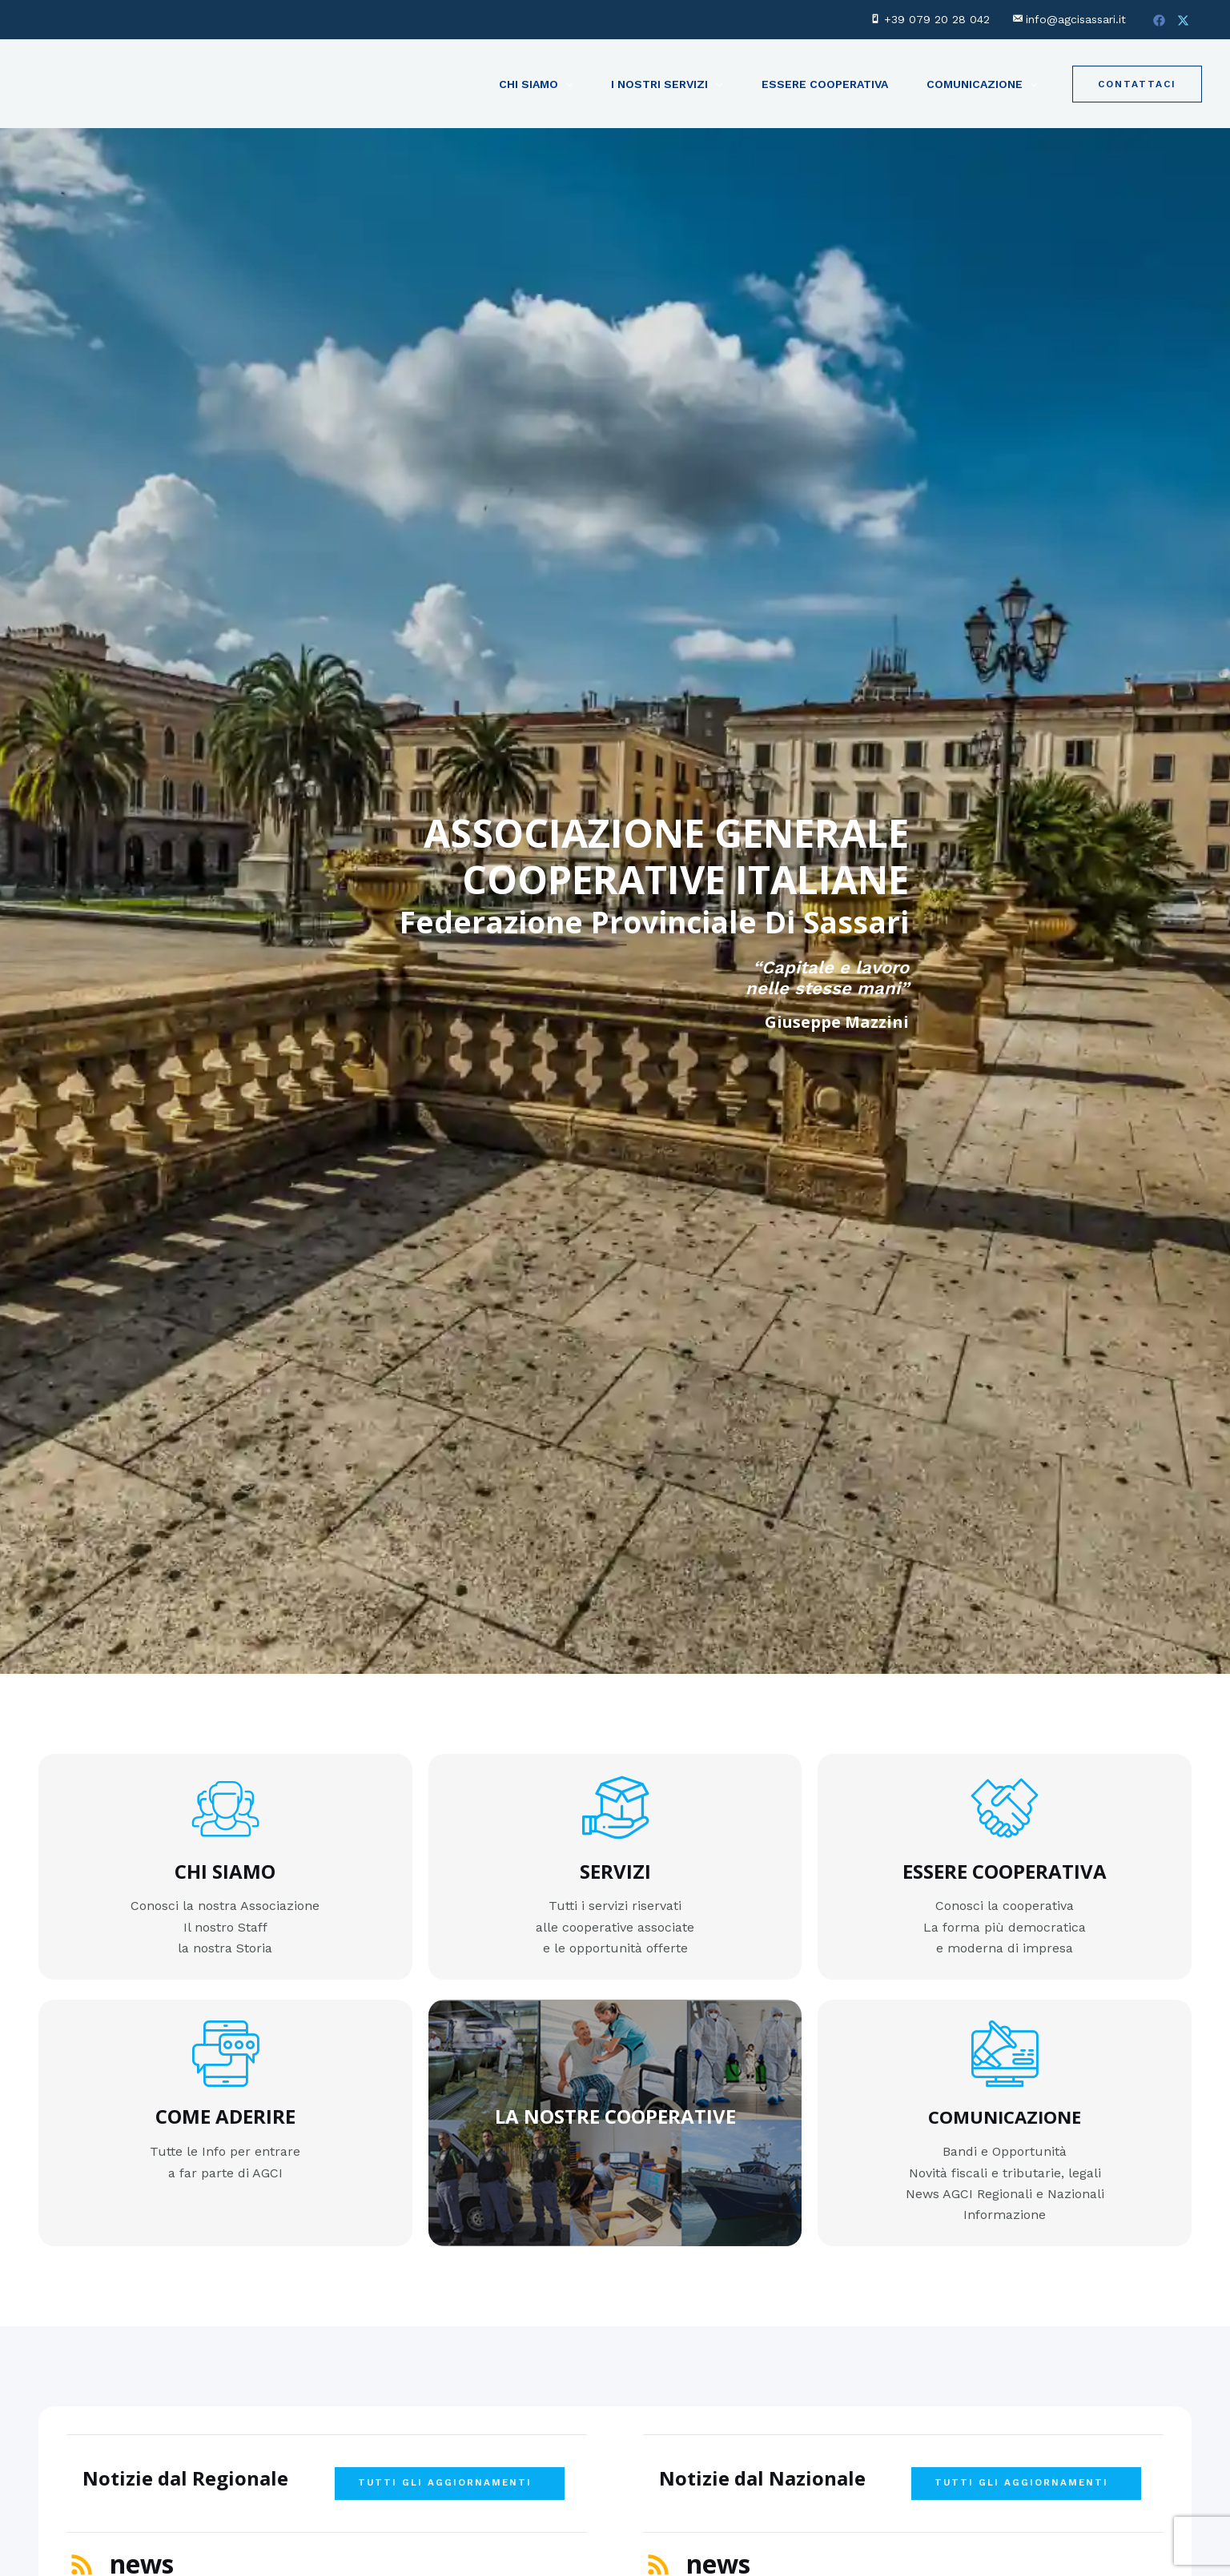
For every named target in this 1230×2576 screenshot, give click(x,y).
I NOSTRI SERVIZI (666, 84)
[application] (565, 84)
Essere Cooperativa (825, 84)
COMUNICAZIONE (1005, 2111)
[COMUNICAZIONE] (1005, 2048)
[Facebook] (1159, 20)
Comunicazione (982, 84)
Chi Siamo (536, 84)
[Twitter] (1183, 20)
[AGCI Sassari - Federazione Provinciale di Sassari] (122, 82)
